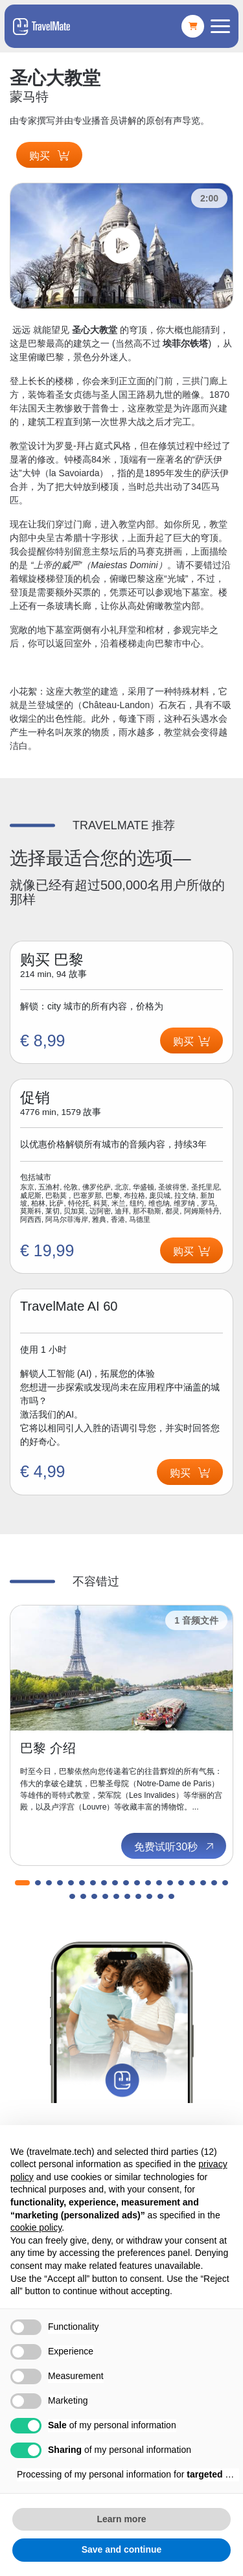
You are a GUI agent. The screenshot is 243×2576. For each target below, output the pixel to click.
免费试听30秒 (175, 1846)
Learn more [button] (121, 2519)
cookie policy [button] (36, 2227)
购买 (49, 155)
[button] (22, 1882)
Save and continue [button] (122, 2549)
